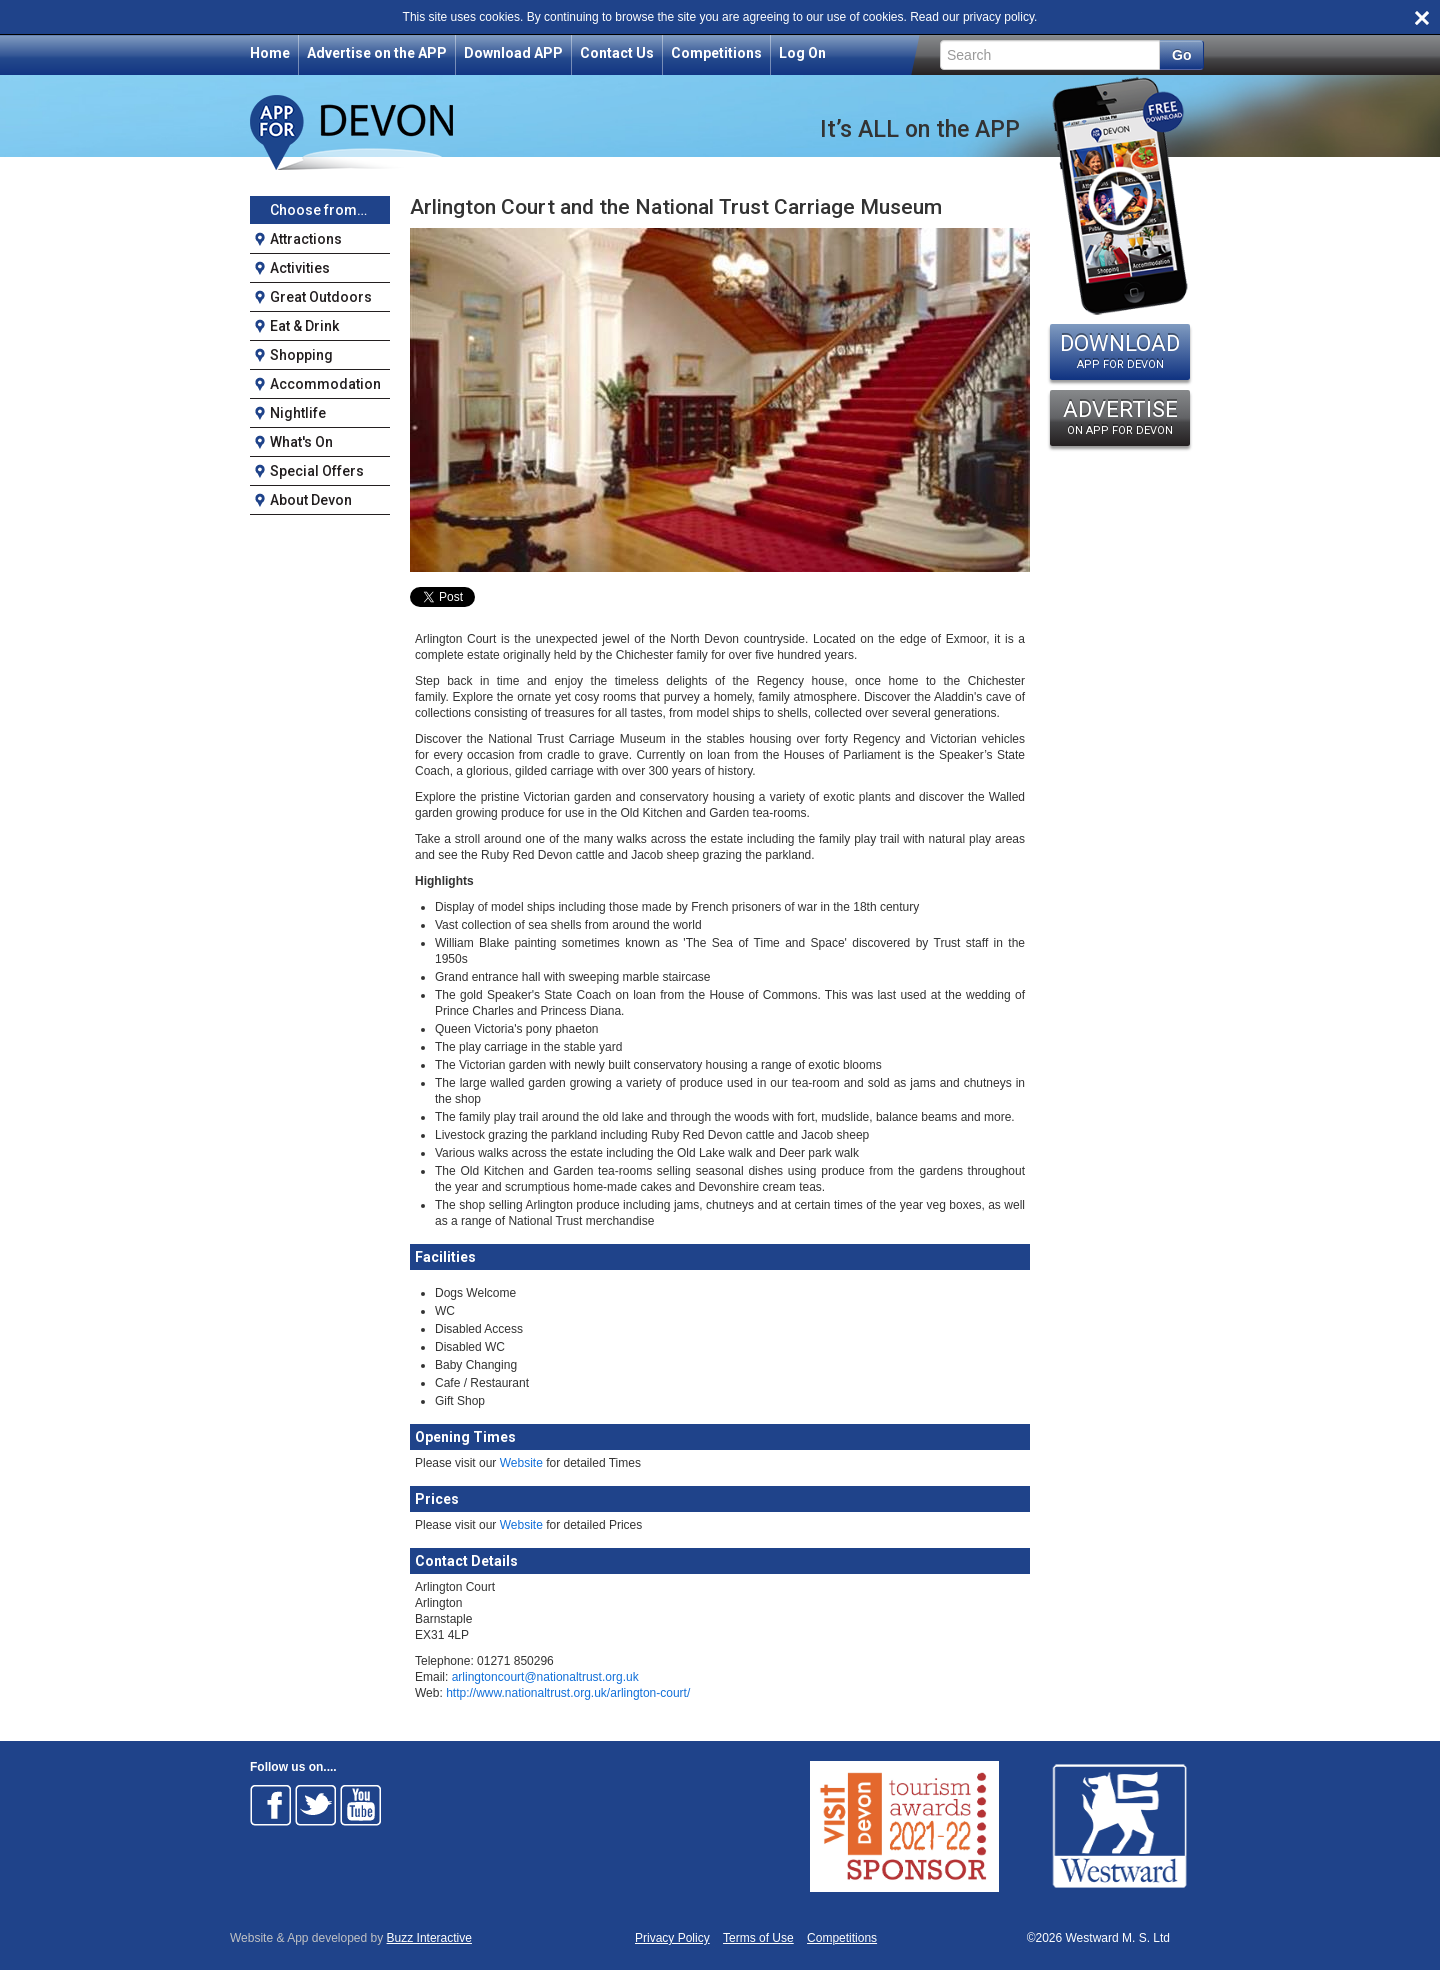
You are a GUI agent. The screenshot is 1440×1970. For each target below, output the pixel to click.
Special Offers (317, 471)
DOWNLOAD (1120, 351)
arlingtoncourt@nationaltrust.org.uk (545, 1677)
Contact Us (617, 53)
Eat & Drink (304, 326)
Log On (802, 53)
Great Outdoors (321, 297)
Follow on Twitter (316, 1805)
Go (1181, 55)
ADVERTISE (1120, 417)
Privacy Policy (672, 1938)
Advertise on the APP (377, 53)
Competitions (716, 53)
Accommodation (325, 384)
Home (270, 53)
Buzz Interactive (429, 1938)
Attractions (306, 239)
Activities (300, 268)
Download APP (513, 53)
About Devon (311, 500)
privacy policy (998, 17)
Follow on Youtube (361, 1805)
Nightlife (298, 413)
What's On (301, 442)
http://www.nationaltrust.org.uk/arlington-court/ (568, 1693)
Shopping (301, 355)
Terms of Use (758, 1938)
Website (521, 1463)
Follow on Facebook (271, 1805)
